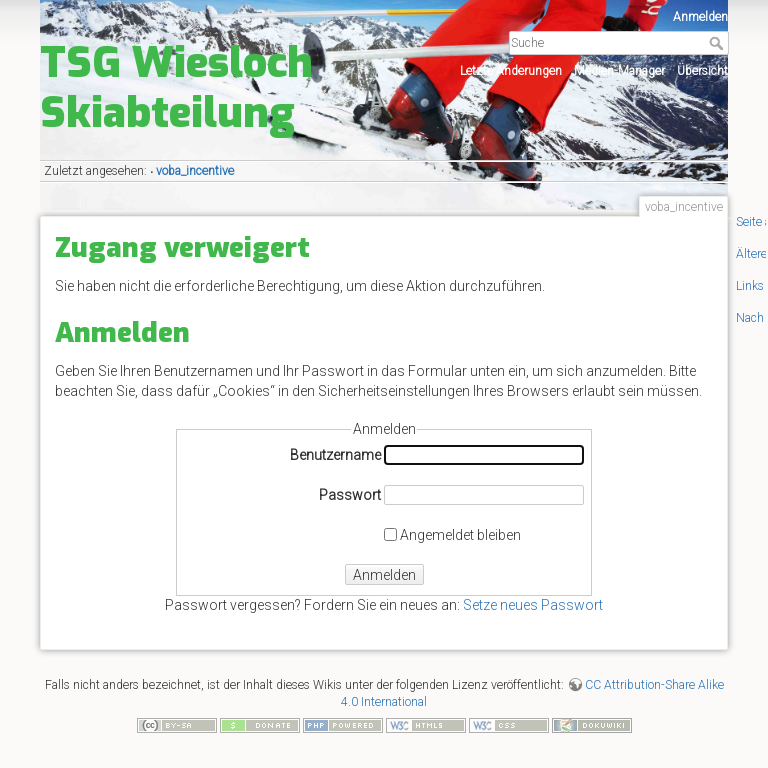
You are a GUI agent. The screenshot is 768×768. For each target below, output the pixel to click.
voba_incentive (195, 171)
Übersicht (702, 71)
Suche (718, 43)
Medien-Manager (619, 71)
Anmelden (700, 17)
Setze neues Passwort (533, 605)
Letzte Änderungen (511, 71)
